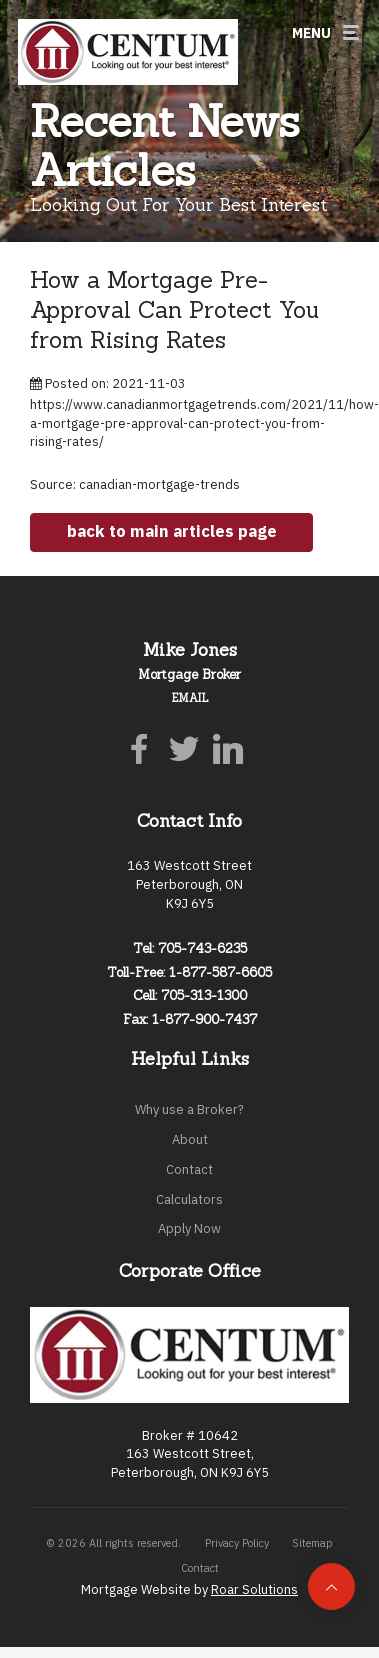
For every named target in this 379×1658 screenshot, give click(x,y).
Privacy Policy (237, 1543)
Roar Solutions (254, 1589)
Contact (189, 1169)
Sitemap (312, 1543)
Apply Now (189, 1228)
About (190, 1139)
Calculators (189, 1199)
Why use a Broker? (189, 1109)
